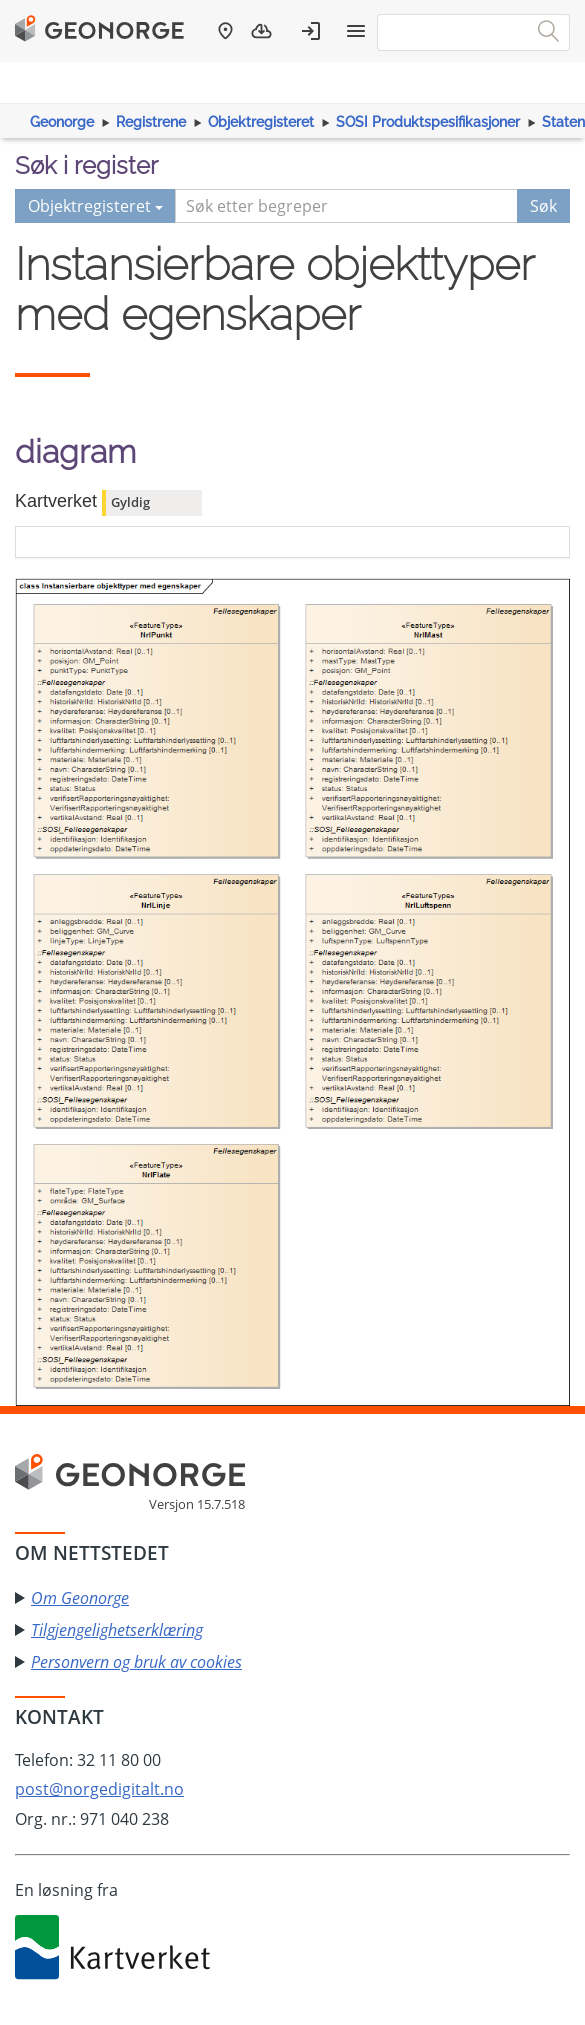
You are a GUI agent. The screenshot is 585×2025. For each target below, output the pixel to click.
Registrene (151, 122)
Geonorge (62, 122)
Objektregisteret (261, 122)
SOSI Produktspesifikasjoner (428, 122)
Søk (543, 206)
